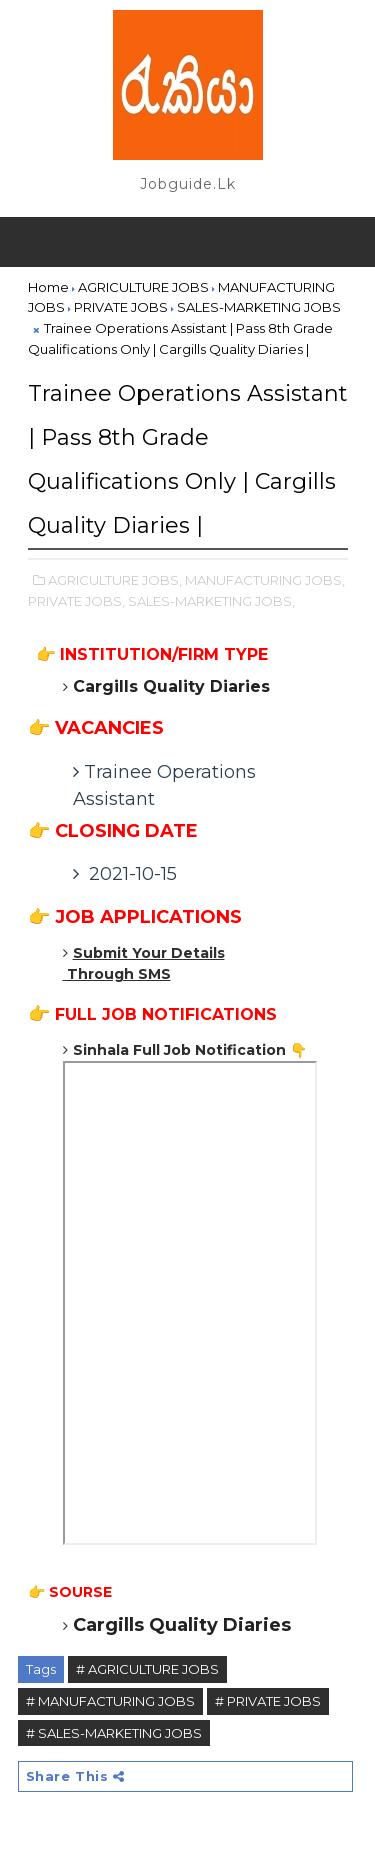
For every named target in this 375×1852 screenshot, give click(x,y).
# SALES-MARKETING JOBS (114, 1733)
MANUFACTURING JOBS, (265, 580)
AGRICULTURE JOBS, (115, 580)
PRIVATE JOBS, (76, 601)
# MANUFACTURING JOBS (110, 1701)
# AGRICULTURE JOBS (147, 1669)
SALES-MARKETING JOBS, (211, 601)
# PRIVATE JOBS (268, 1701)
